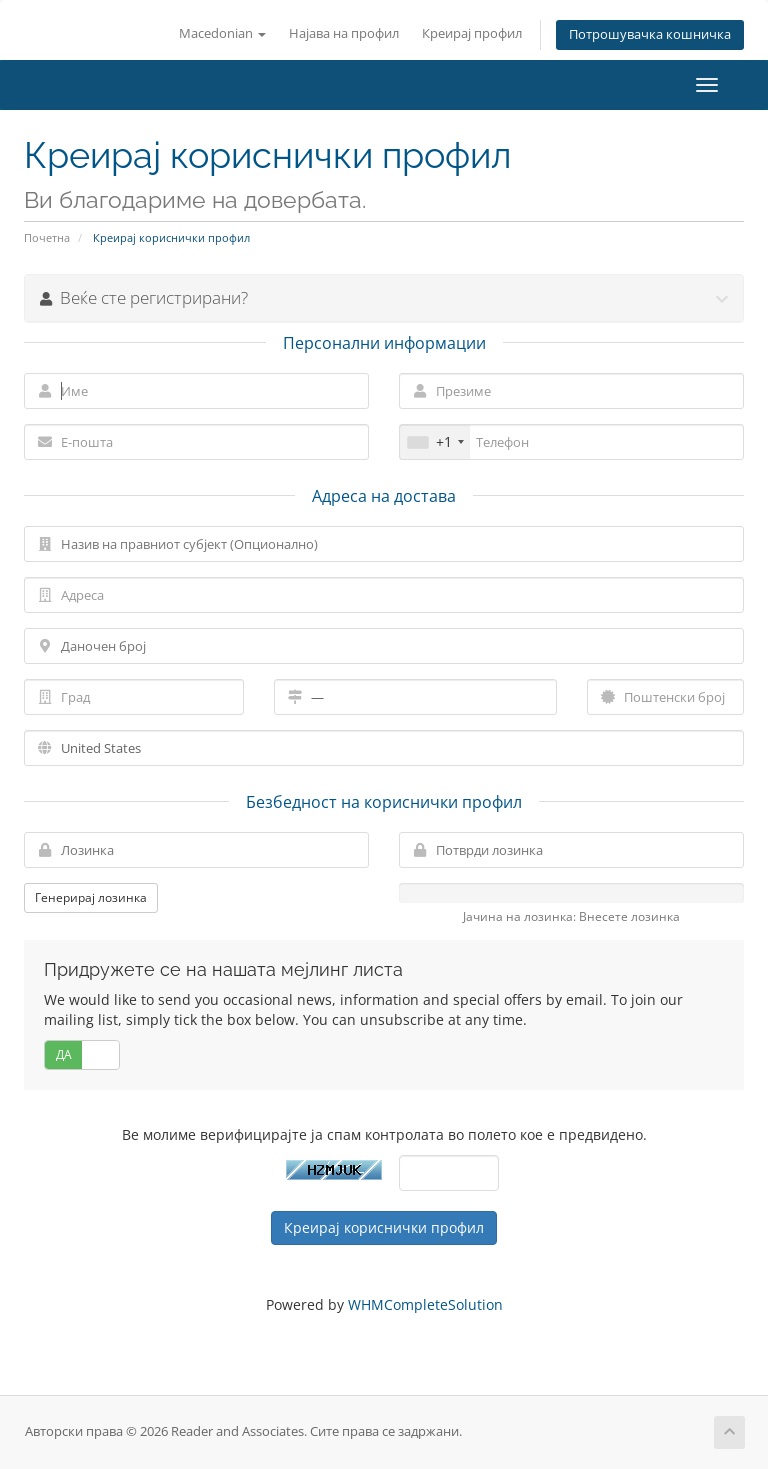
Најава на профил (344, 33)
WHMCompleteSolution (425, 1304)
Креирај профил (472, 33)
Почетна (47, 237)
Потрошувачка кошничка (650, 34)
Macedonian (222, 33)
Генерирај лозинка (91, 897)
